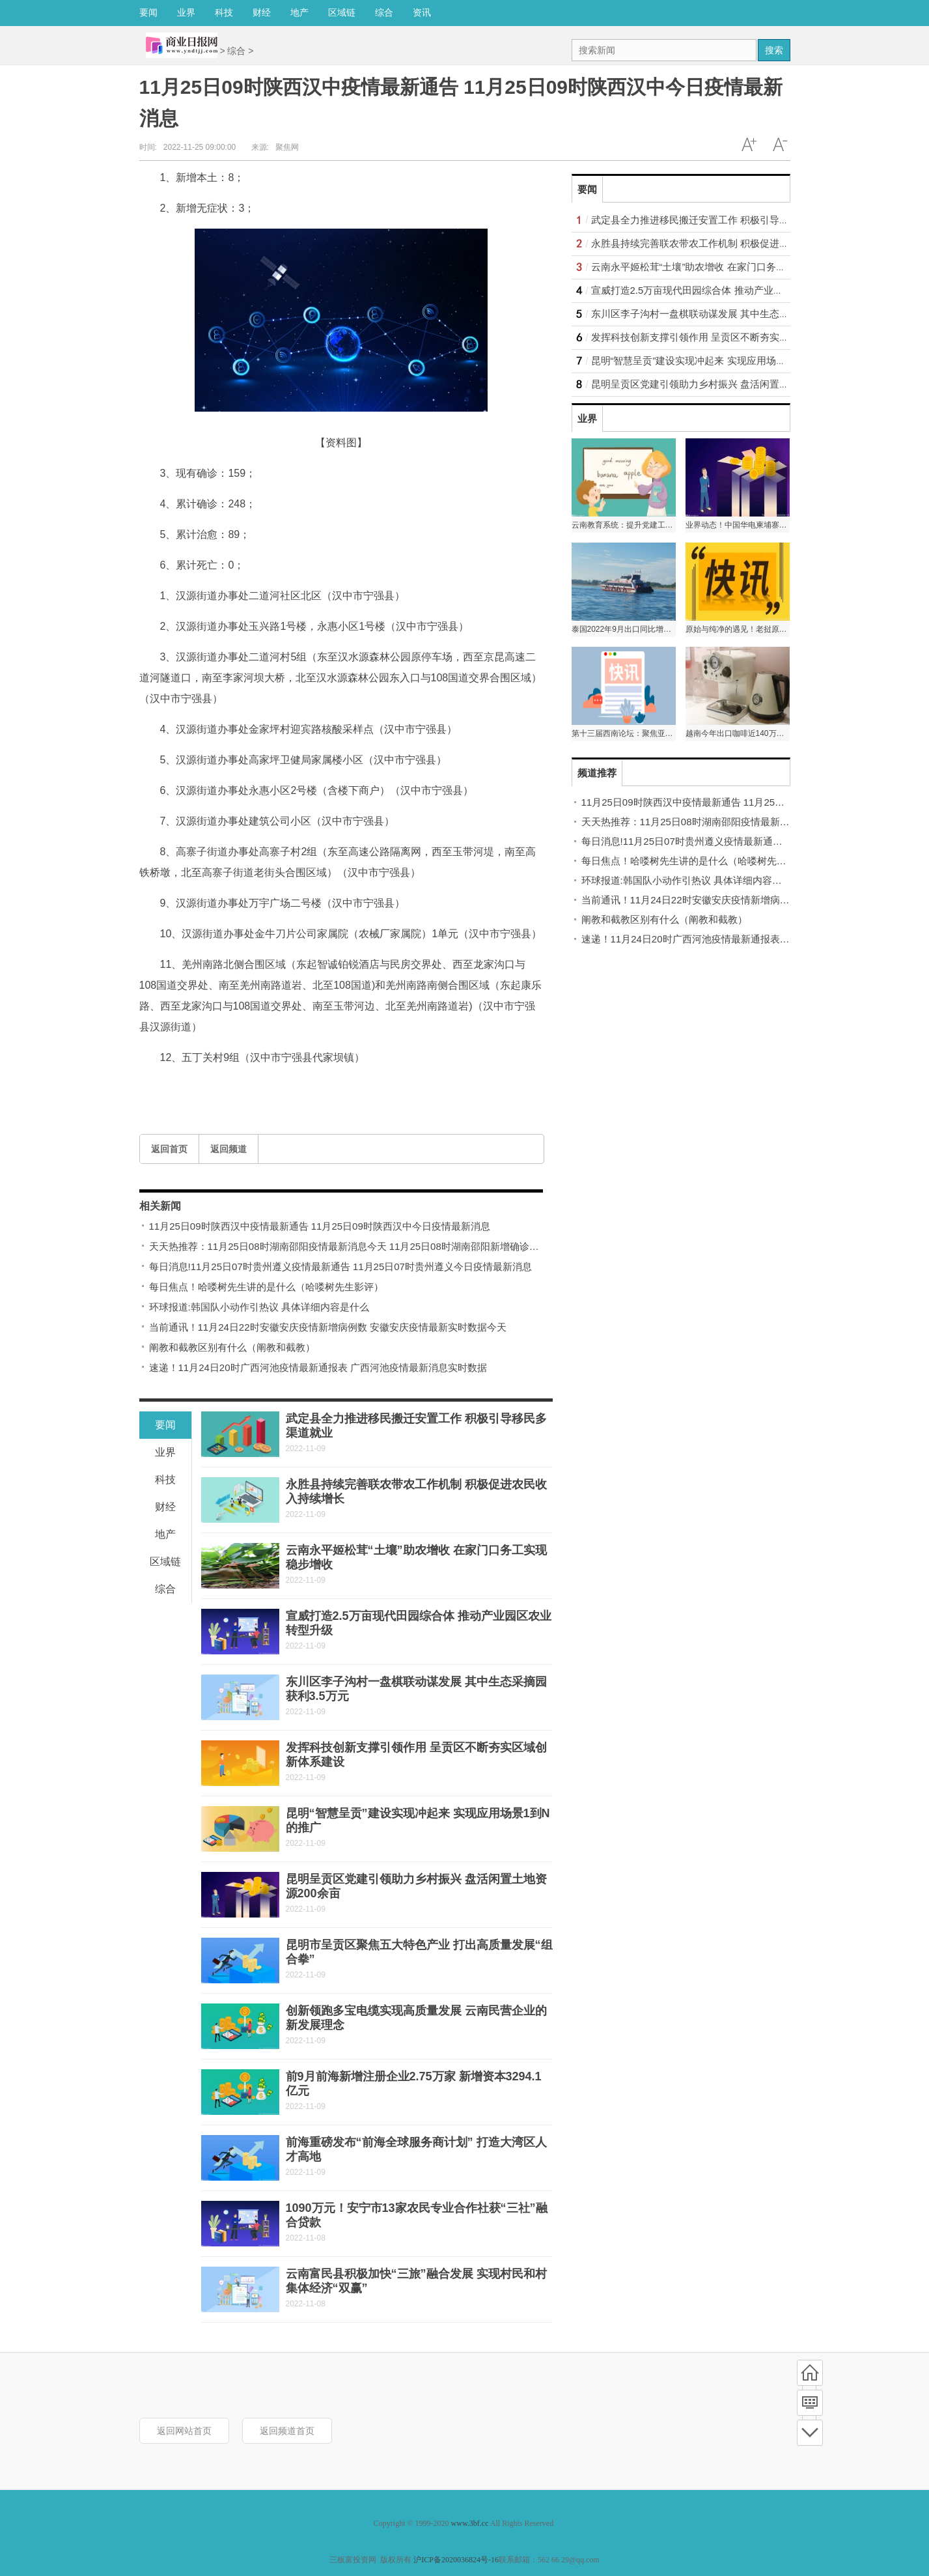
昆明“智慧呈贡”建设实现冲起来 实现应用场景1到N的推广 (714, 360)
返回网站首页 (184, 2431)
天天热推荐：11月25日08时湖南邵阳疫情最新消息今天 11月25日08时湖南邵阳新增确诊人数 (349, 1246)
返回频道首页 (287, 2431)
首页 (810, 2373)
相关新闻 (160, 1205)
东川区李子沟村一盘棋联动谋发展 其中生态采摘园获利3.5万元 (726, 313)
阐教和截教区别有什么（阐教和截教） (232, 1347)
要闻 (148, 12)
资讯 (422, 12)
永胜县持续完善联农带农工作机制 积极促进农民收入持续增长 (724, 243)
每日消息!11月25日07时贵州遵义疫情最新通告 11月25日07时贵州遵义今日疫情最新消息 (340, 1266)
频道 (810, 2403)
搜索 (774, 50)
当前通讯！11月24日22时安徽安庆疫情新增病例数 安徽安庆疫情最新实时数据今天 (327, 1327)
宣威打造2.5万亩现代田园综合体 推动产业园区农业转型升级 (721, 290)
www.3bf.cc (470, 2523)
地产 (299, 12)
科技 (224, 12)
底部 (810, 2433)
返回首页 (169, 1149)
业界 (186, 12)
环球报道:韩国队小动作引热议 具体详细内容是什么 (259, 1306)
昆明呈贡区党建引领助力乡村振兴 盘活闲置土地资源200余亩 (722, 383)
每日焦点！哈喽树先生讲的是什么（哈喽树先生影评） (266, 1286)
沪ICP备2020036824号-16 (456, 2559)
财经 (262, 12)
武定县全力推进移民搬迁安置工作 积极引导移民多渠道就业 (719, 219)
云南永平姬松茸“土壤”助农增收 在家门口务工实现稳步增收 (717, 266)
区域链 (341, 12)
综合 (384, 12)
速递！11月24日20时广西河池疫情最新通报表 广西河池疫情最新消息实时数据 (318, 1367)
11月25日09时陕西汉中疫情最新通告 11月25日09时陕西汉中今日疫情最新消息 (319, 1226)
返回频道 (228, 1149)
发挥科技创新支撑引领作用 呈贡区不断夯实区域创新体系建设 (724, 337)
